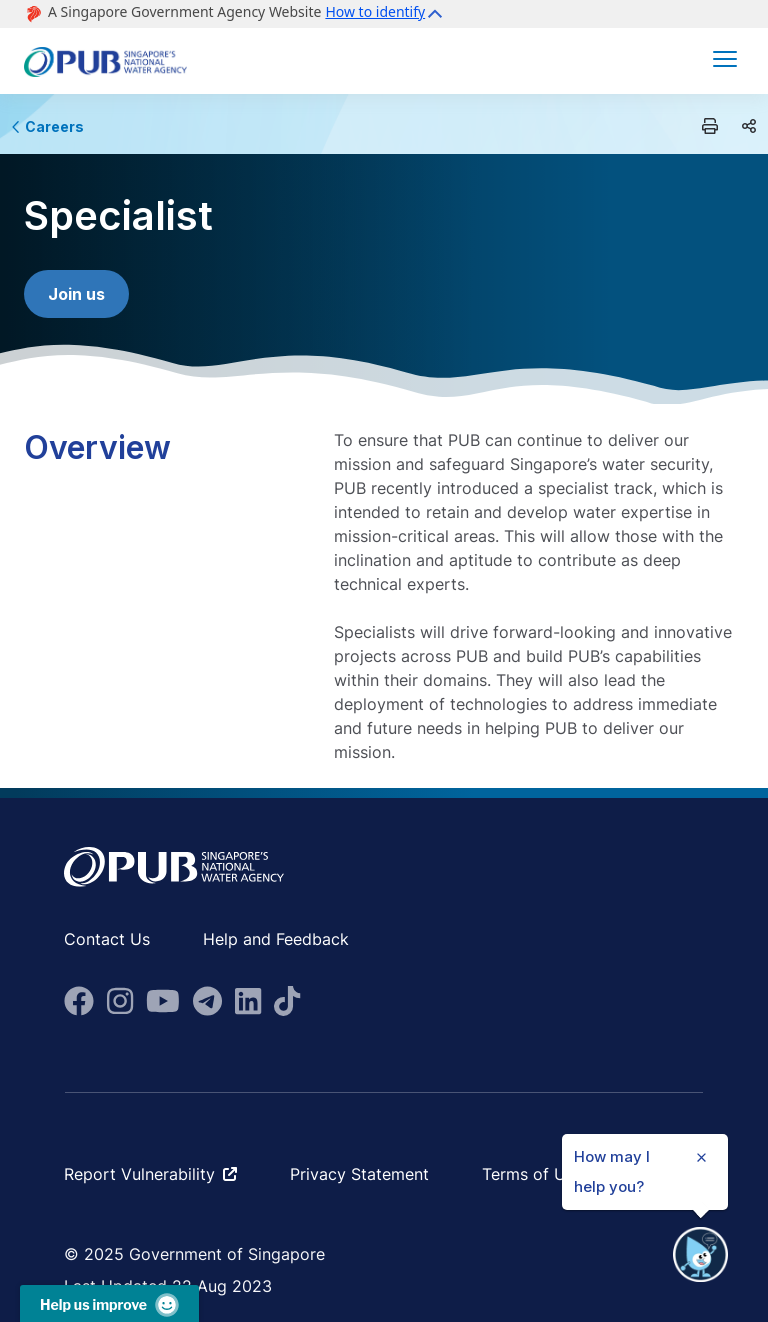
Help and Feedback (276, 939)
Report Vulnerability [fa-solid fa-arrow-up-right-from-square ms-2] (150, 1174)
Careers (48, 126)
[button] (386, 14)
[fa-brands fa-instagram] (120, 1001)
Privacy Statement (359, 1174)
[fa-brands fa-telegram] (207, 1001)
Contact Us (107, 939)
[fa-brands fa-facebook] (79, 1001)
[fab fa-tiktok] (287, 1001)
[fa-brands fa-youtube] (163, 1001)
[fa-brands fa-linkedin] (248, 1001)
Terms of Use (532, 1174)
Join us (76, 294)
